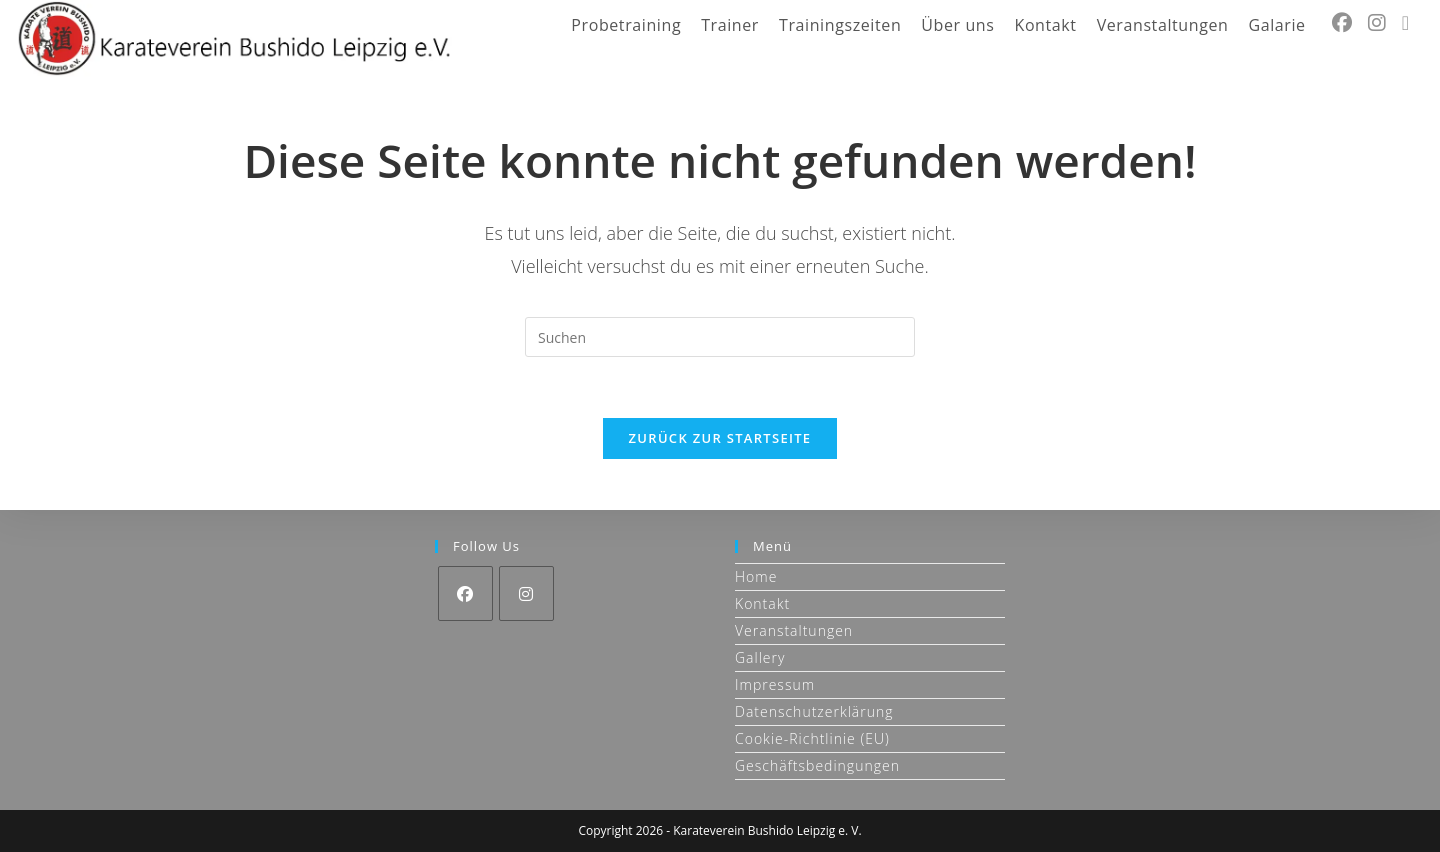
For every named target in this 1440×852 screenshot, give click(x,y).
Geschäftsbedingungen (817, 765)
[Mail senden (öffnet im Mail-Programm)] (1405, 23)
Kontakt (762, 603)
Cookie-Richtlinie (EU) (812, 738)
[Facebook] (465, 593)
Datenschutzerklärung (814, 711)
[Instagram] (526, 593)
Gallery (760, 657)
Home (756, 576)
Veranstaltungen (794, 630)
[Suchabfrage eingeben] (720, 337)
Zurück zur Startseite (720, 438)
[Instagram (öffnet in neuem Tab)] (1377, 23)
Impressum (775, 684)
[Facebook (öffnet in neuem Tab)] (1342, 23)
